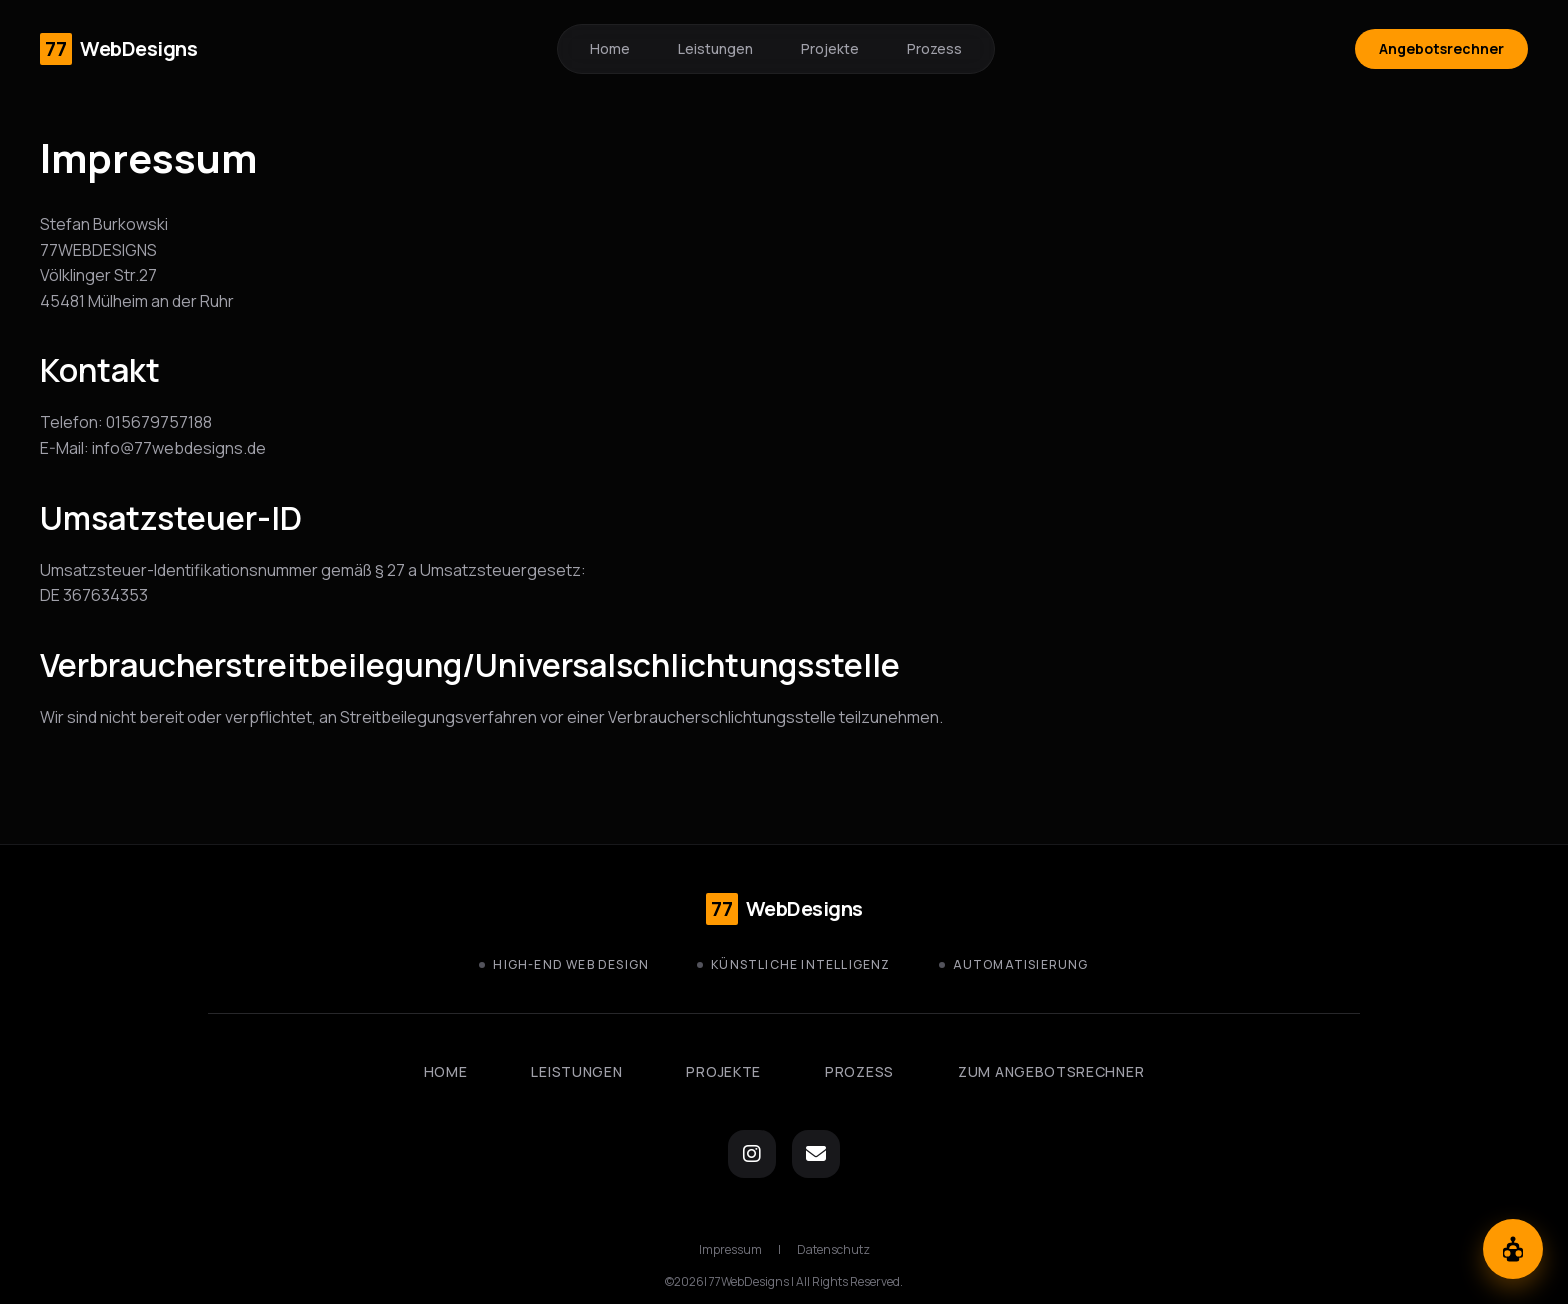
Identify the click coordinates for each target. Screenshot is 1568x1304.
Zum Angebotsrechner (1051, 1071)
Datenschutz (833, 1250)
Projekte (830, 48)
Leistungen (715, 48)
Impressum (730, 1250)
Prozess (934, 48)
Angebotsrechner (1441, 48)
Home (610, 48)
